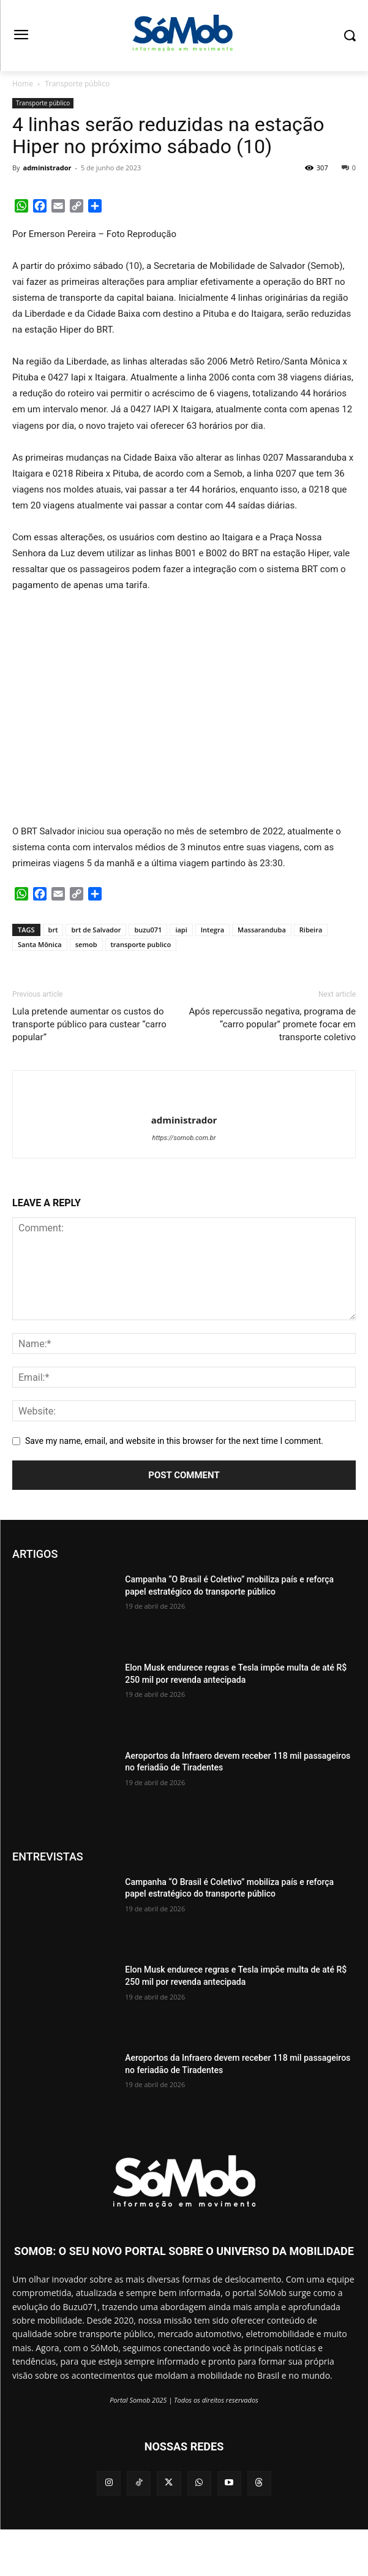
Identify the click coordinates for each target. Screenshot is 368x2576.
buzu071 (148, 929)
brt (53, 929)
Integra (212, 929)
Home (22, 83)
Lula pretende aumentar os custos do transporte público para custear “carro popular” (89, 1024)
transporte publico (141, 944)
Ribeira (310, 929)
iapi (181, 929)
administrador (47, 167)
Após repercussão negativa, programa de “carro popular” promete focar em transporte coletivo (272, 1024)
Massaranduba (262, 929)
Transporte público (77, 83)
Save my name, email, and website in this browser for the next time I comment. (174, 1441)
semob (86, 944)
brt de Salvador (96, 929)
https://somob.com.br (184, 1138)
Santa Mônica (40, 944)
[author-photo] (184, 1100)
